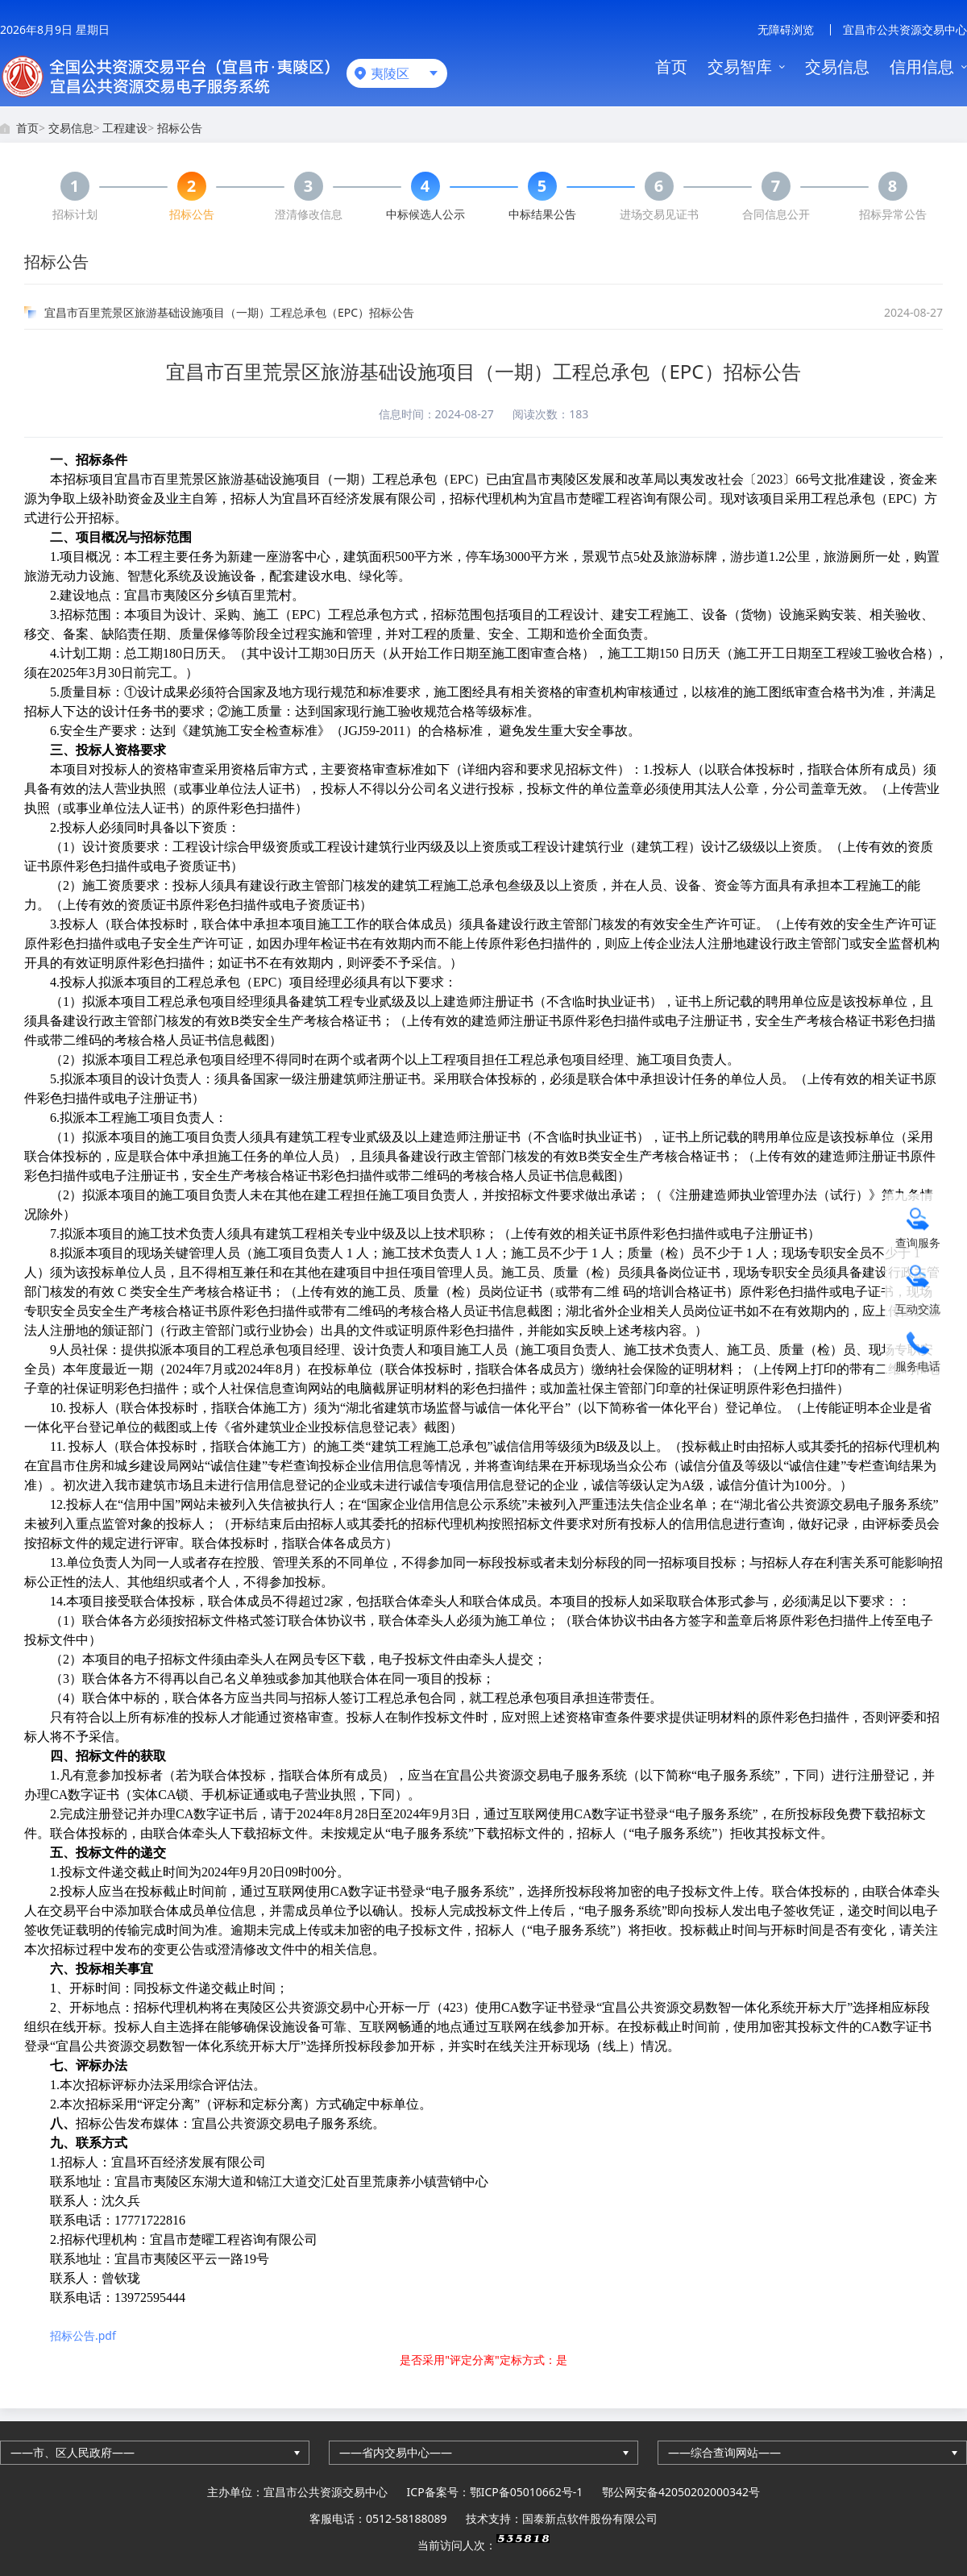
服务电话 (917, 1365)
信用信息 (922, 66)
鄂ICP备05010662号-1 (526, 2491)
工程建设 (124, 127)
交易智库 (740, 66)
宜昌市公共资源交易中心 (905, 29)
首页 (671, 66)
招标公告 (179, 127)
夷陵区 (390, 73)
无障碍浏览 (785, 29)
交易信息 (837, 66)
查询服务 (917, 1242)
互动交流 (917, 1308)
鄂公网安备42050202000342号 (681, 2491)
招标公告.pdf (83, 2335)
